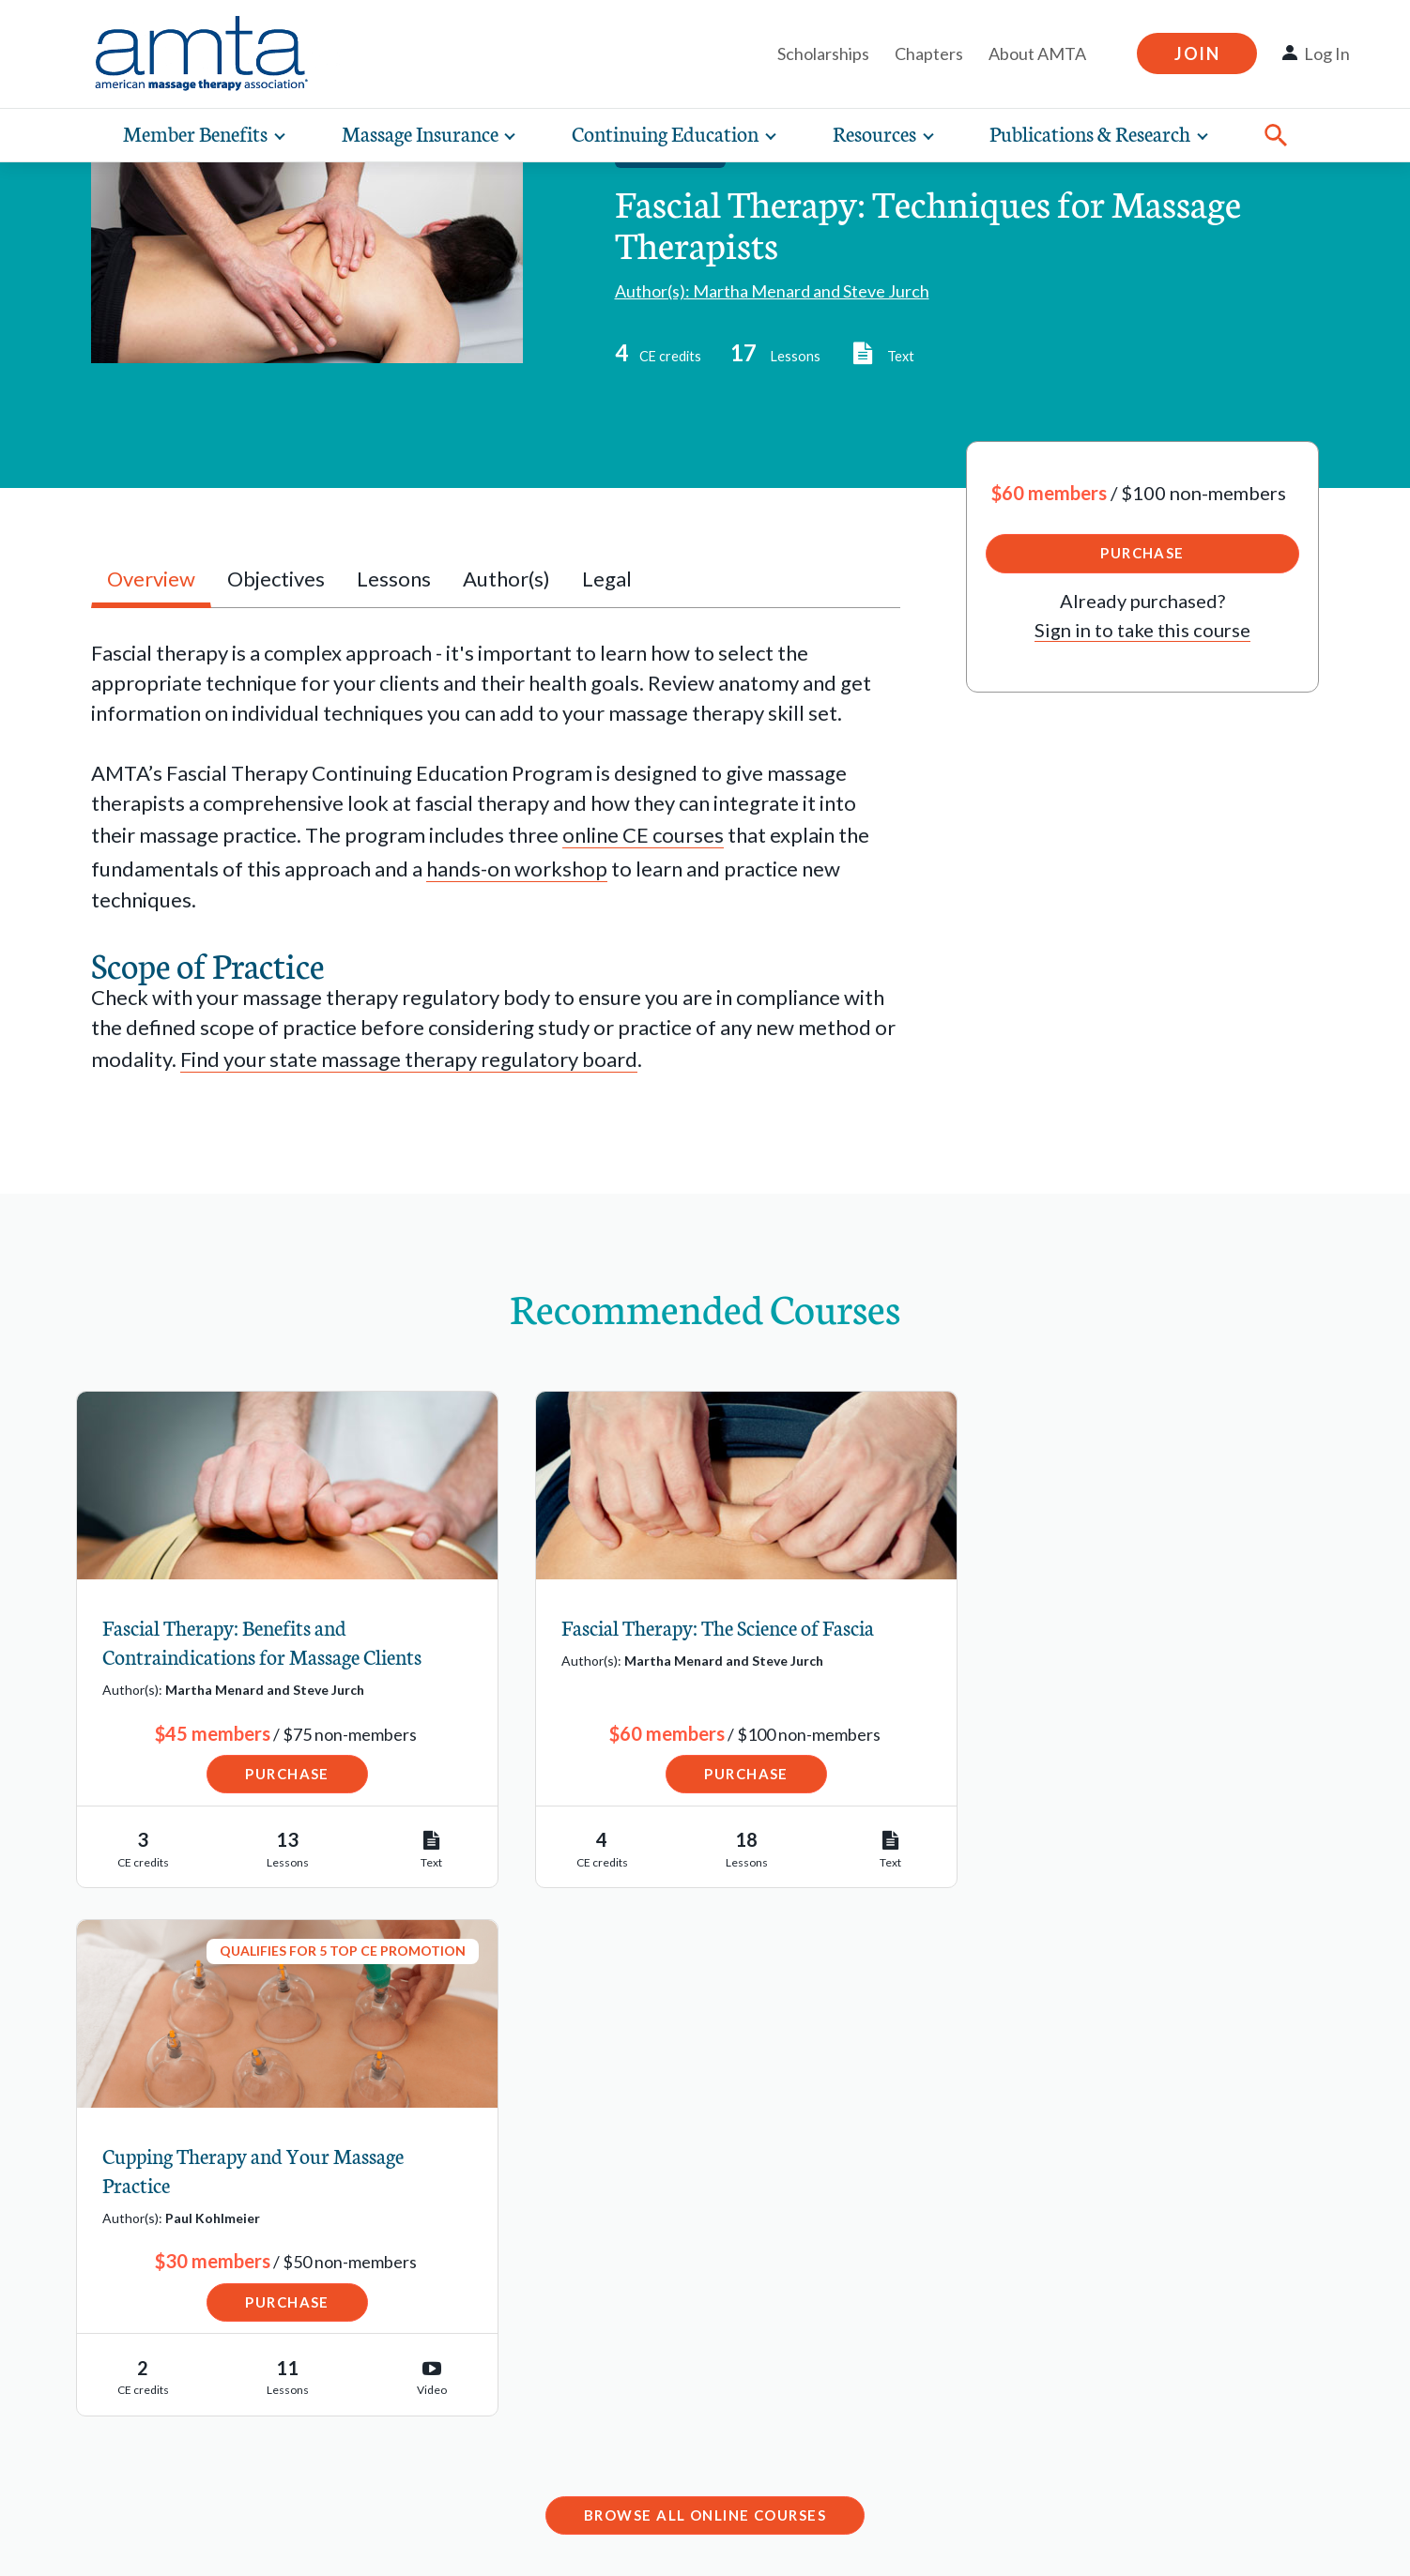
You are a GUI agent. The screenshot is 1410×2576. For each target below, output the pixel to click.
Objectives (276, 578)
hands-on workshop (516, 868)
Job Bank (102, 2312)
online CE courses (643, 834)
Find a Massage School (162, 2271)
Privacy (160, 2542)
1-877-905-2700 (572, 2417)
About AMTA (1037, 53)
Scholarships (823, 53)
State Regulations (141, 2396)
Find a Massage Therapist (175, 2231)
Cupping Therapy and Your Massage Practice (1117, 1642)
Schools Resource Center (175, 2354)
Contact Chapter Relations (1075, 2381)
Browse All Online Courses (705, 1986)
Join (1196, 53)
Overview (151, 578)
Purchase (1142, 552)
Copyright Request (294, 2542)
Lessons (394, 578)
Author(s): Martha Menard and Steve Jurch (772, 291)
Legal (607, 578)
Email (524, 2355)
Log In (1327, 53)
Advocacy (104, 2437)
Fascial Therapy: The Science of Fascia (691, 1627)
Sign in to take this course (1142, 629)
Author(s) (506, 578)
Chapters (929, 53)
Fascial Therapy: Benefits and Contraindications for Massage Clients (262, 1642)
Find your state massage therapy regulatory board (408, 1059)
